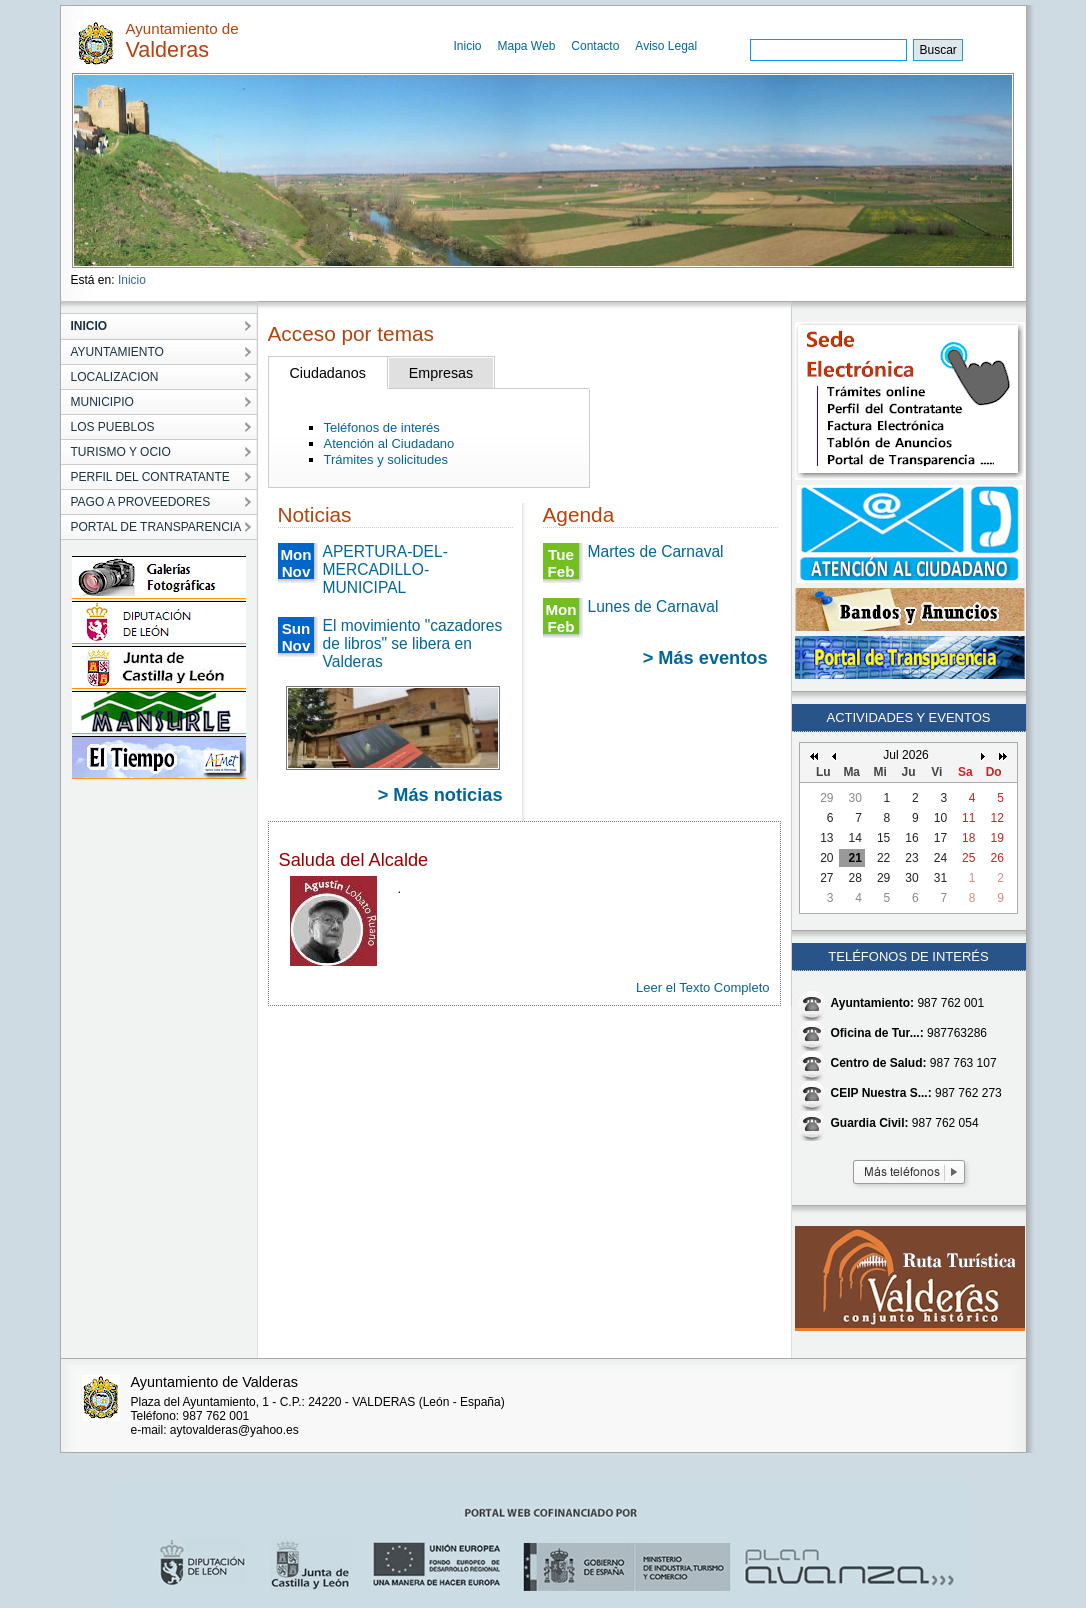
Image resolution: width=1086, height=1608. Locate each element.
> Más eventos (705, 658)
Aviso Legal (666, 46)
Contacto (595, 46)
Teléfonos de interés (382, 427)
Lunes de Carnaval (653, 606)
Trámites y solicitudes (386, 459)
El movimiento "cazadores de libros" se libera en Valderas (413, 643)
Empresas (441, 373)
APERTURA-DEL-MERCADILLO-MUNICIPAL (385, 569)
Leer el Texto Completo (702, 987)
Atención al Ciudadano (389, 443)
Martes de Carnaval (656, 551)
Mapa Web (527, 46)
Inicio (468, 46)
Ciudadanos (328, 373)
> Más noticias (440, 795)
